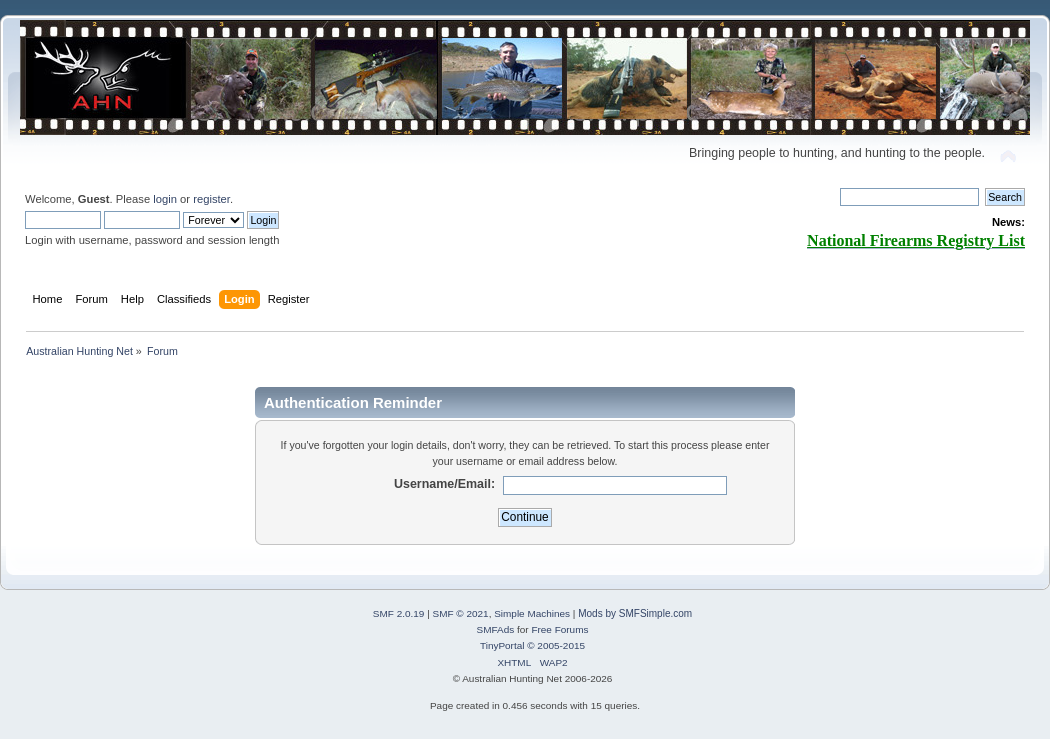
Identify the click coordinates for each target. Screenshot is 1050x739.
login (165, 199)
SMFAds (496, 629)
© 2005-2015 (556, 645)
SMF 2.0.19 (399, 613)
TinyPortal (502, 645)
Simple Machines (532, 613)
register (211, 199)
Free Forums (559, 629)
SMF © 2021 (461, 613)
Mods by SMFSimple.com (635, 613)
